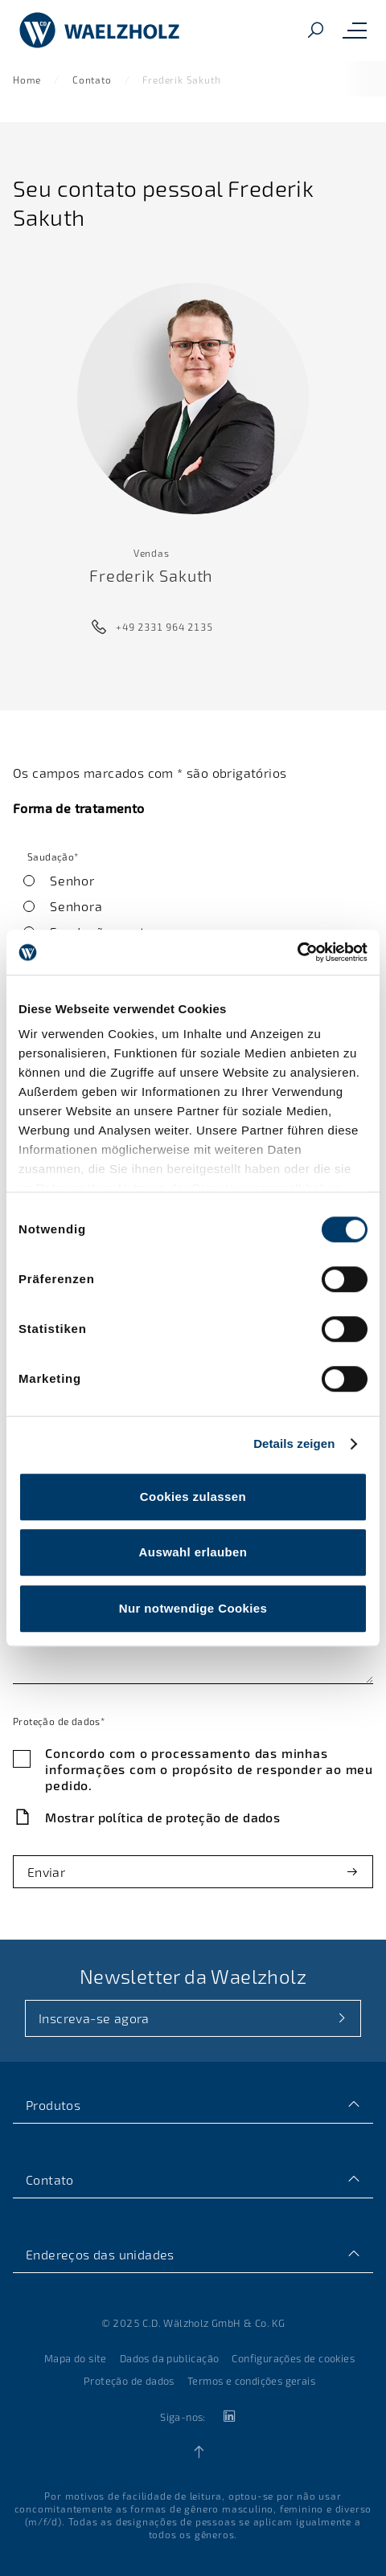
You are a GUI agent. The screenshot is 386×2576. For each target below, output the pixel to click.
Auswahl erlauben (193, 1552)
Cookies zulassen (193, 1496)
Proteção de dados (129, 2380)
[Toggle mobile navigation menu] (355, 30)
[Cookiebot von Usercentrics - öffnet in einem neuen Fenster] (297, 952)
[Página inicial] (99, 30)
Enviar (46, 1871)
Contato (92, 79)
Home (27, 79)
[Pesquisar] (315, 30)
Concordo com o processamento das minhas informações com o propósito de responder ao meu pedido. (209, 1769)
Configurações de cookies (293, 2358)
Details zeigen (294, 1443)
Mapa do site (75, 2358)
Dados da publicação (170, 2358)
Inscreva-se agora (94, 2018)
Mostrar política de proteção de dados (162, 1817)
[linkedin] (229, 2416)
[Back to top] (199, 2452)
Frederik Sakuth (181, 79)
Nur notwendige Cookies (193, 1608)
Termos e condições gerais (251, 2380)
